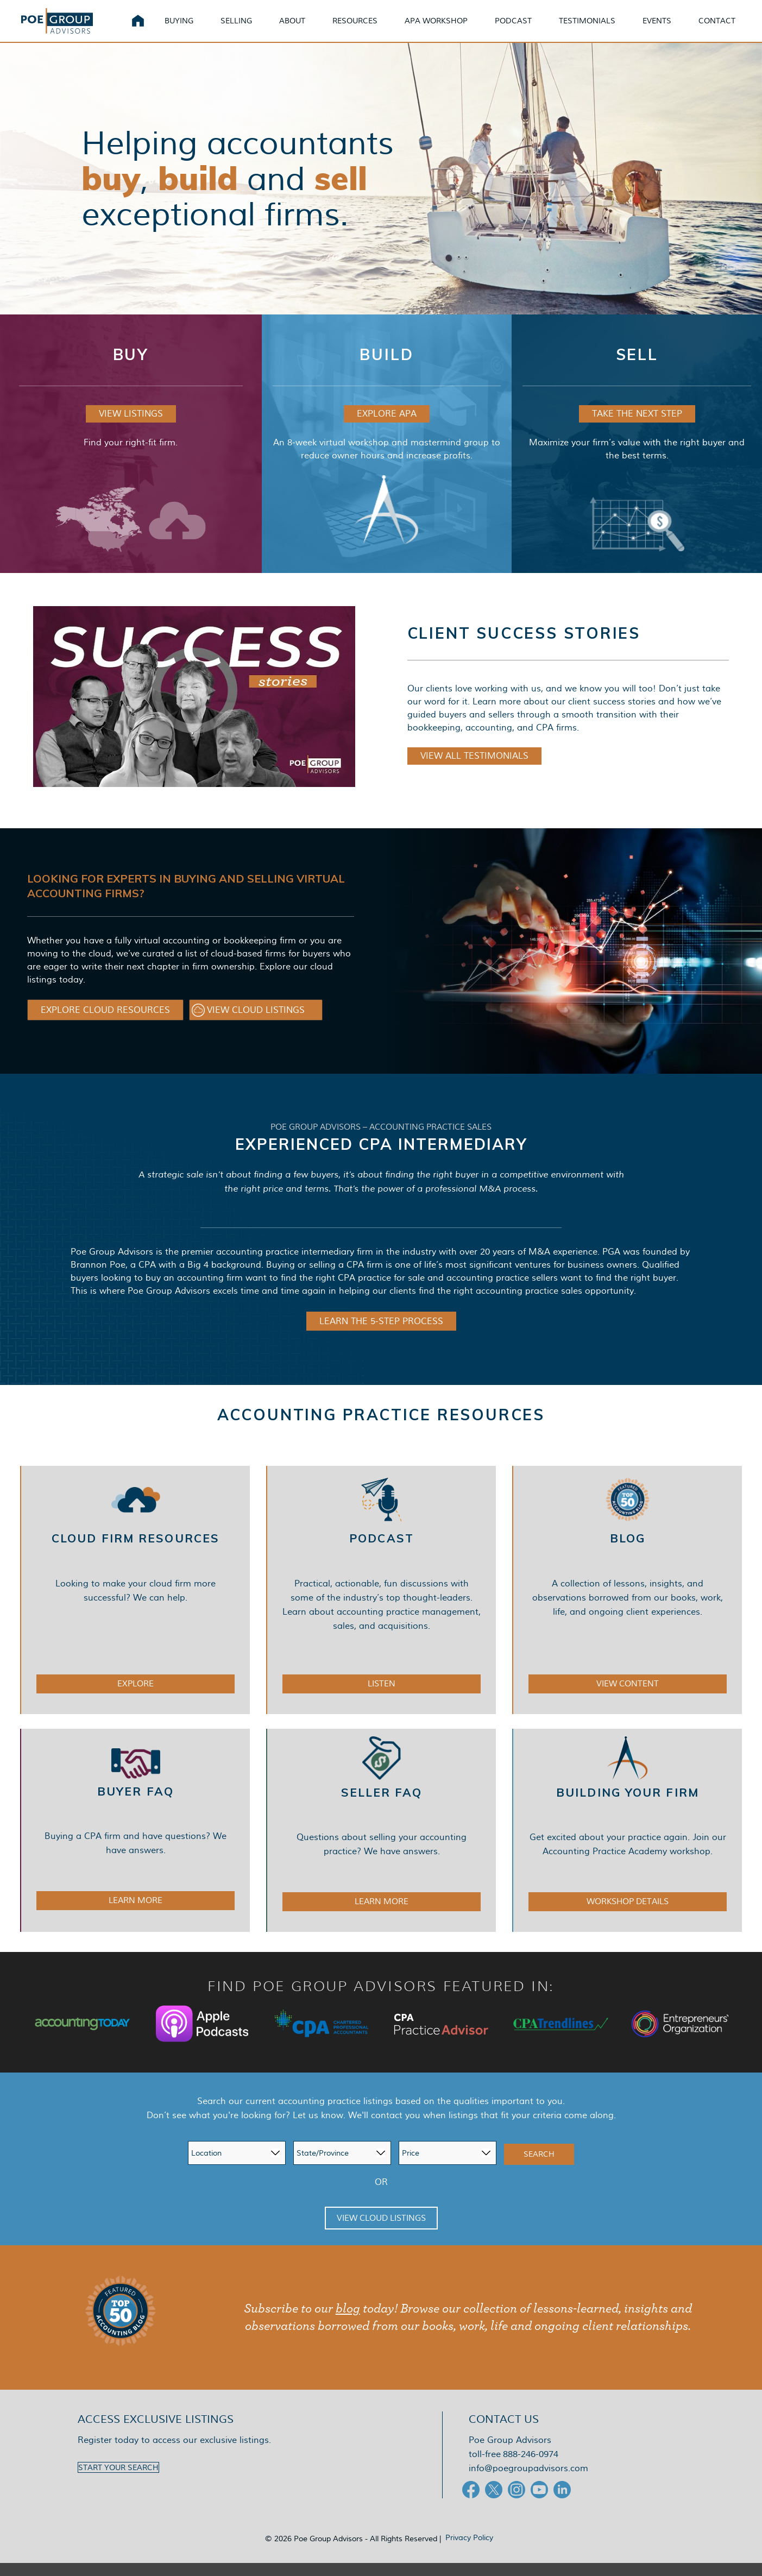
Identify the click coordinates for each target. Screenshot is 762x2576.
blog (348, 2321)
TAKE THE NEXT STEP (637, 426)
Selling (249, 27)
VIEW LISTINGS (131, 426)
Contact (729, 27)
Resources (368, 27)
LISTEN (381, 1697)
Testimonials (600, 27)
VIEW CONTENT (627, 1697)
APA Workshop (449, 27)
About (305, 27)
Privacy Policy (469, 2550)
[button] (105, 1023)
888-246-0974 (530, 2467)
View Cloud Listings (381, 2231)
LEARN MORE (135, 1913)
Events (670, 27)
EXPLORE (135, 1697)
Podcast (526, 27)
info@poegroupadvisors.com (528, 2481)
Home (151, 27)
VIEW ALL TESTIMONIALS (474, 769)
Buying (192, 27)
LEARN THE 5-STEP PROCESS (381, 1334)
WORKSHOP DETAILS (628, 1914)
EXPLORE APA (387, 426)
